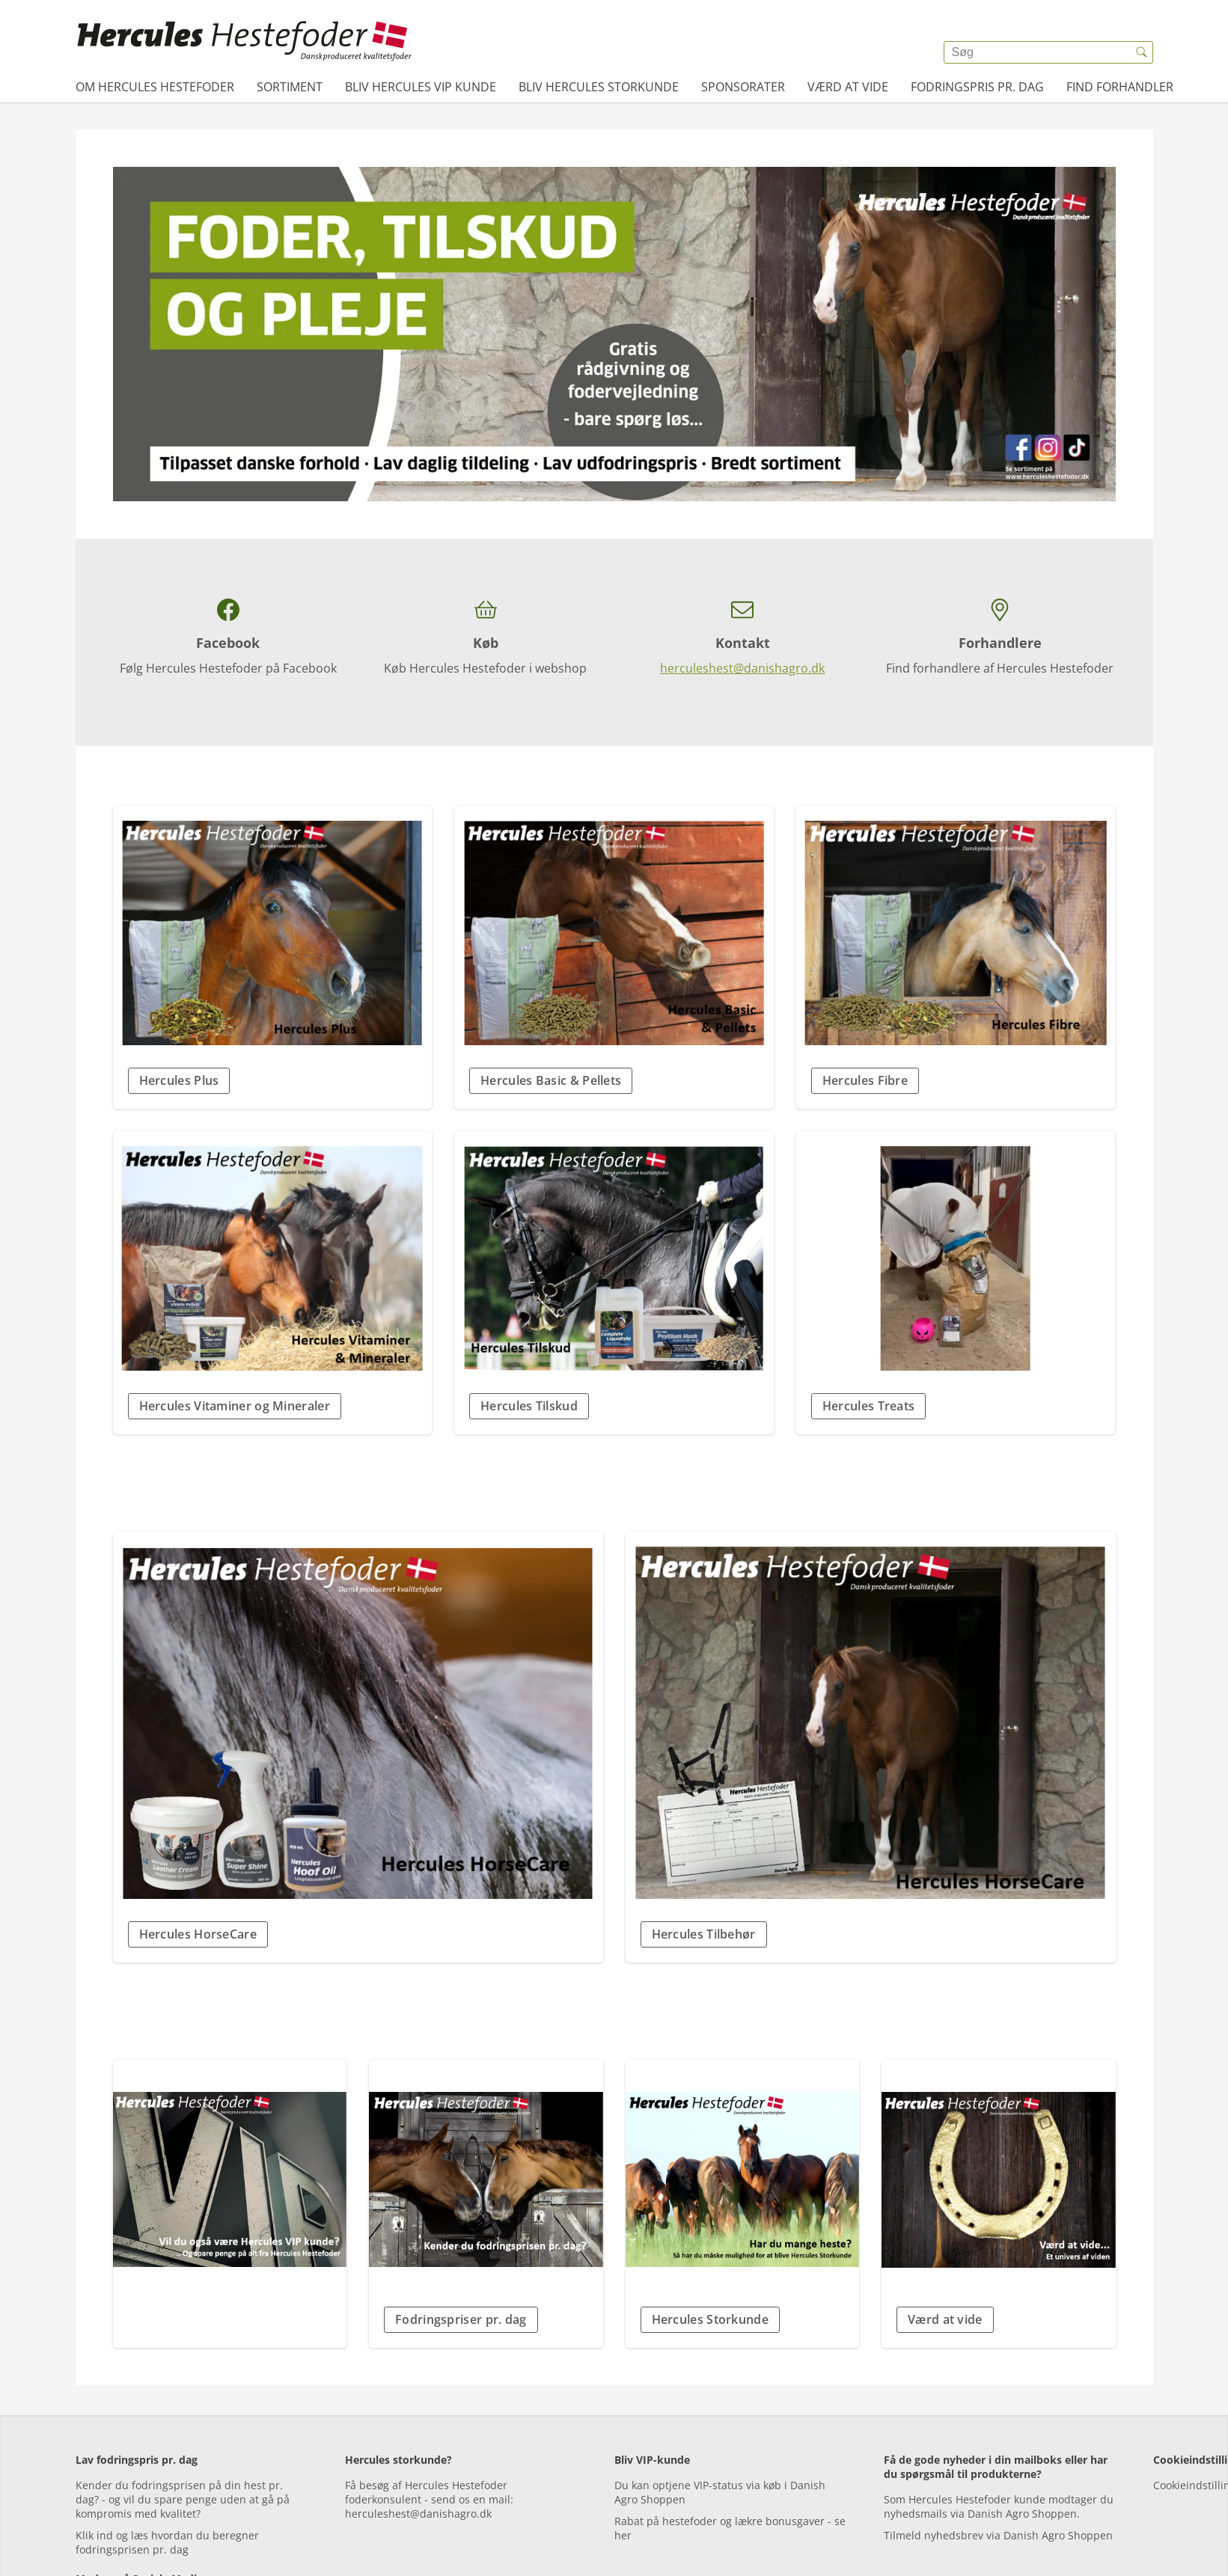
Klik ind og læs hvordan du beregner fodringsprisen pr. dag (167, 2542)
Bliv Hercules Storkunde (599, 87)
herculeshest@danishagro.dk (742, 668)
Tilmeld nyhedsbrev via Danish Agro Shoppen (998, 2535)
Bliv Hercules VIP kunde (420, 87)
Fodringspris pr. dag (977, 87)
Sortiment (290, 87)
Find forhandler (1119, 87)
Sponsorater (743, 87)
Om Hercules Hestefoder (155, 87)
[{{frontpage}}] (245, 41)
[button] (273, 1081)
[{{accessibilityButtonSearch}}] (1142, 52)
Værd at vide (847, 87)
